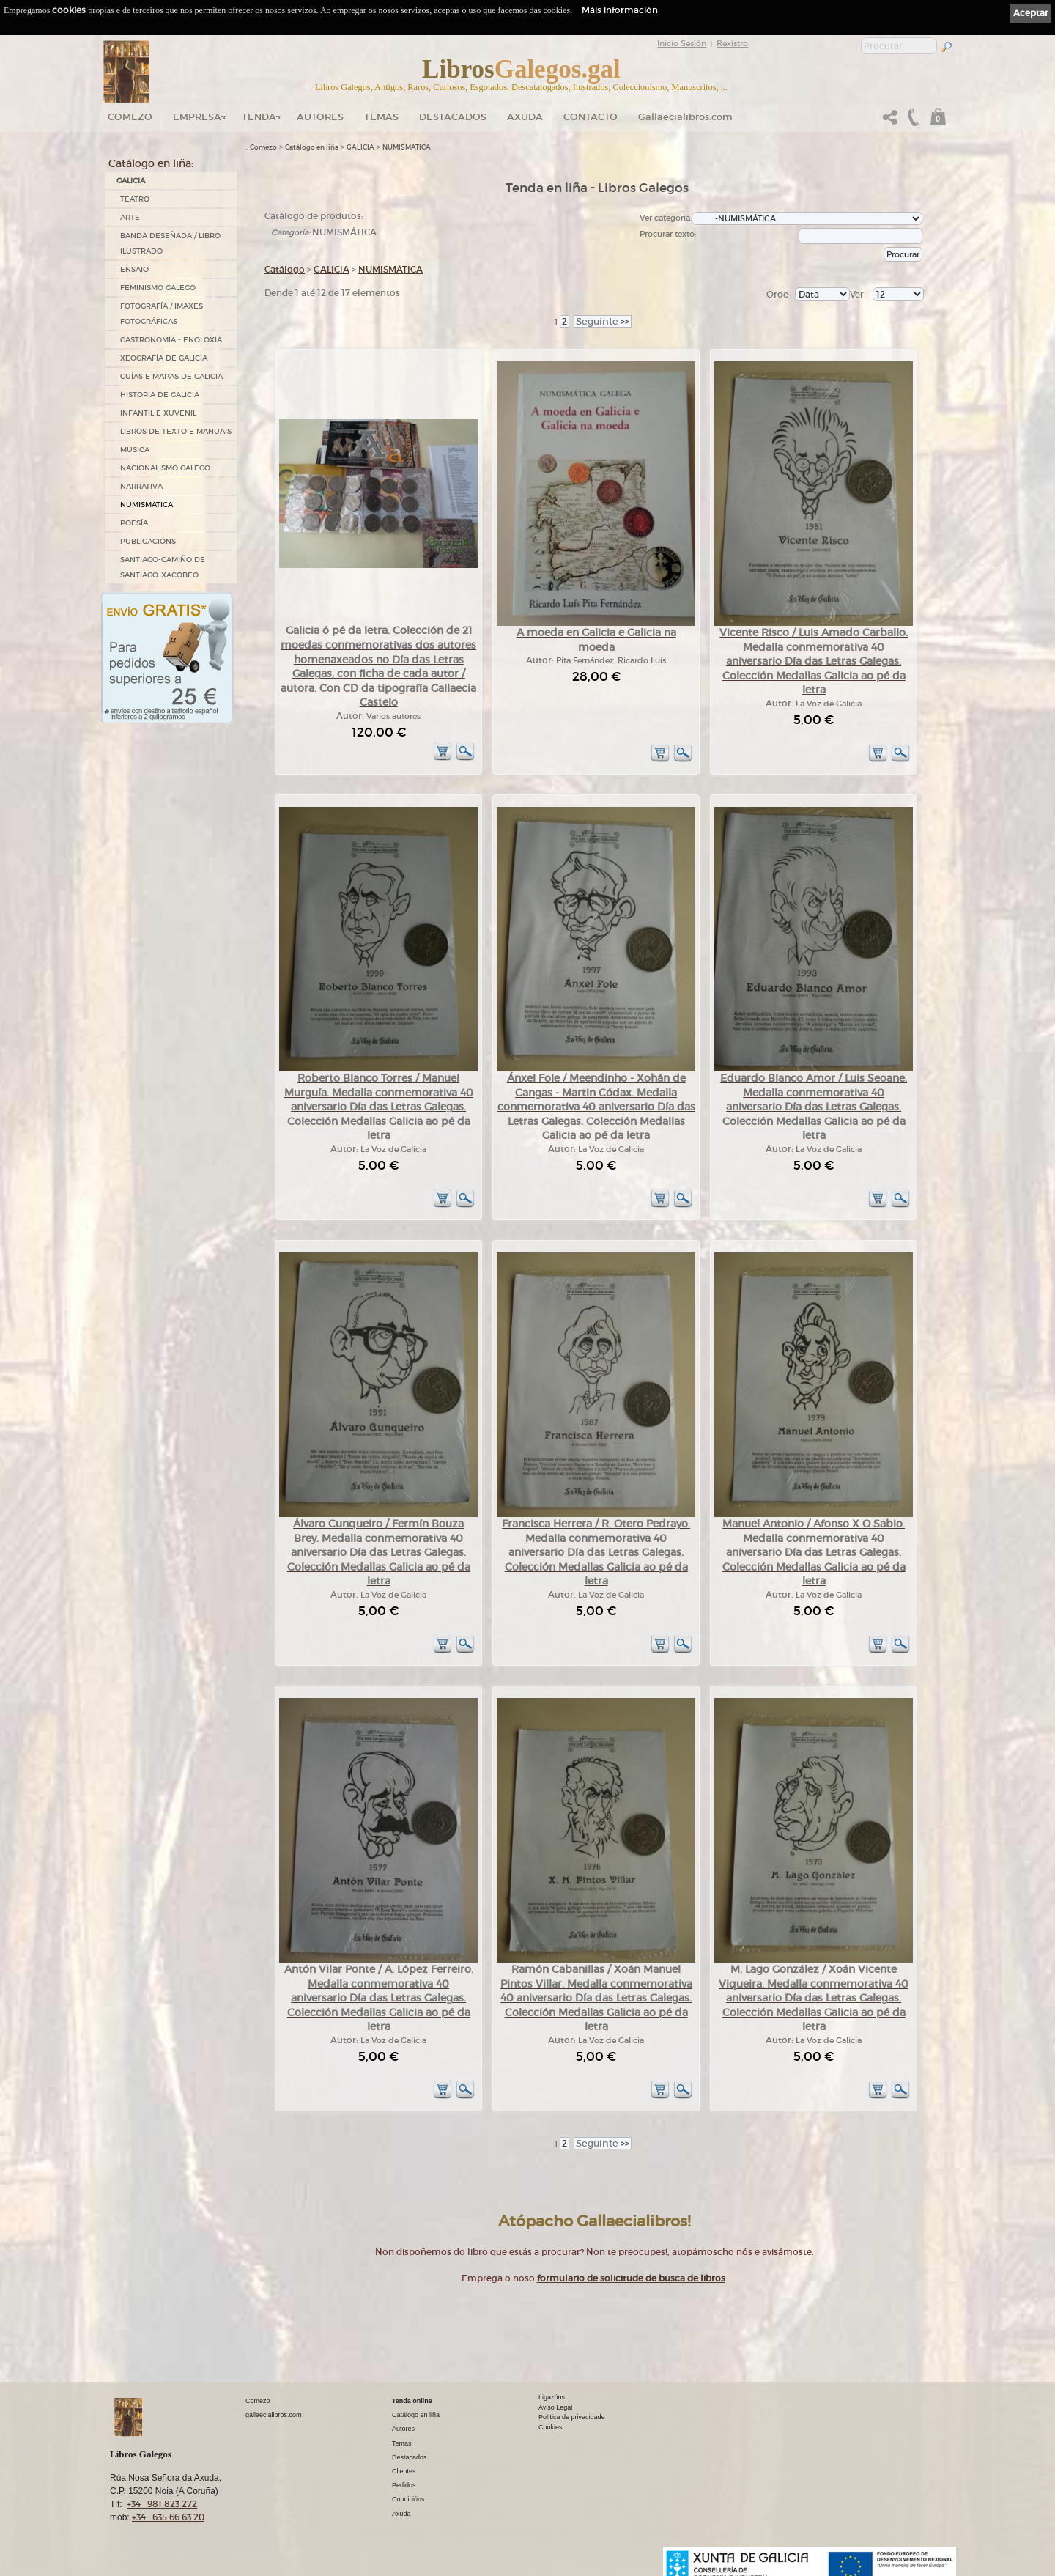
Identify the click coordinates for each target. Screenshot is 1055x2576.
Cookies (550, 2427)
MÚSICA (134, 449)
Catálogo (284, 269)
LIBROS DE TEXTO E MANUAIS (176, 431)
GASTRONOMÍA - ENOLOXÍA (171, 339)
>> (602, 321)
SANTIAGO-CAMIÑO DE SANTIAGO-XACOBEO (162, 567)
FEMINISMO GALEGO (158, 287)
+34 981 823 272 (162, 2503)
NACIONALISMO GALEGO (165, 468)
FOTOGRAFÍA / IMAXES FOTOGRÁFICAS (161, 313)
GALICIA (130, 180)
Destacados (409, 2457)
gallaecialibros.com (273, 2414)
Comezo (130, 117)
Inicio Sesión (681, 43)
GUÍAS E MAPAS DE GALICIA (171, 376)
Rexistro (732, 43)
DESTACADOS (452, 117)
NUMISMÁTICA (146, 504)
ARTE (130, 217)
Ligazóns (551, 2397)
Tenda (259, 117)
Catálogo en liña (311, 147)
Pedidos (404, 2485)
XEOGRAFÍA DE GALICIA (163, 358)
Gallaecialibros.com (685, 117)
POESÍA (134, 523)
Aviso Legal (555, 2407)
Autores (320, 117)
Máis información (620, 9)
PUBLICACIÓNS (148, 541)
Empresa (197, 117)
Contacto (590, 117)
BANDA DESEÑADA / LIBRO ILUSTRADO (170, 243)
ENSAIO (134, 269)
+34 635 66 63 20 (168, 2517)
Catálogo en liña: (150, 163)
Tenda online (412, 2401)
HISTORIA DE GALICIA (159, 394)
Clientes (404, 2471)
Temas (381, 117)
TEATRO (134, 199)
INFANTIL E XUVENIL (158, 413)
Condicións (408, 2499)
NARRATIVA (141, 486)
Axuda (525, 117)
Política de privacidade (571, 2417)
